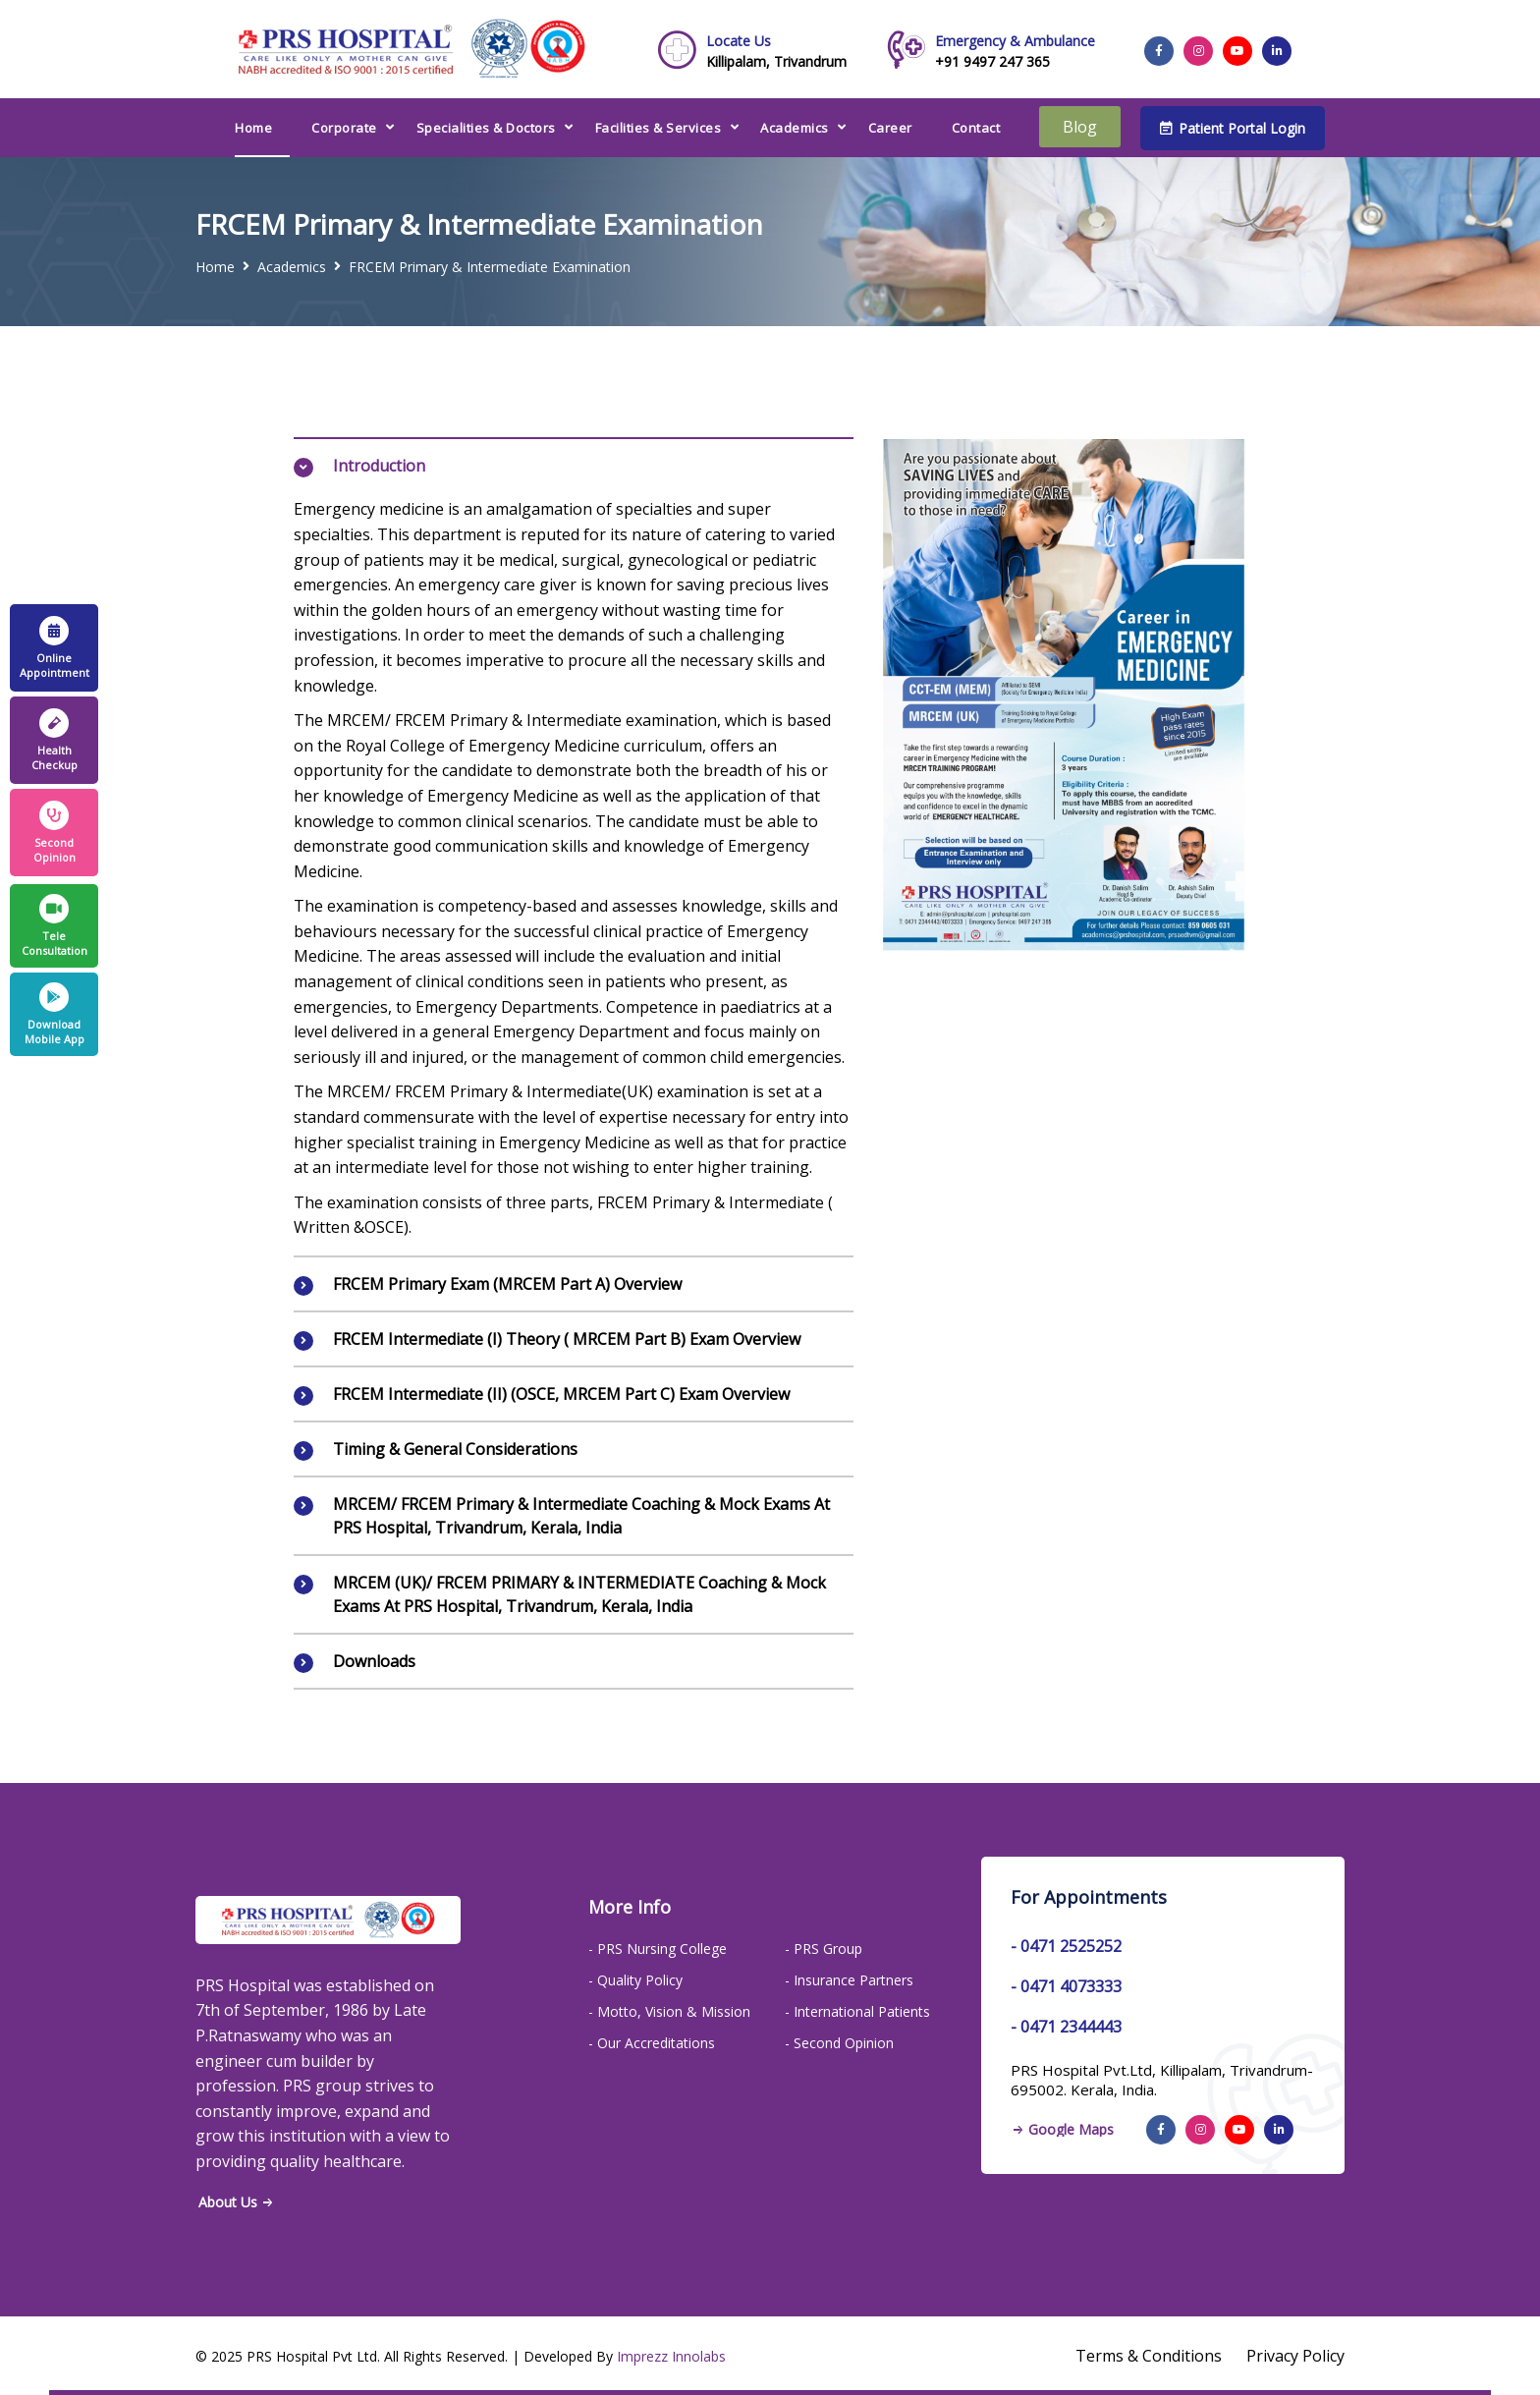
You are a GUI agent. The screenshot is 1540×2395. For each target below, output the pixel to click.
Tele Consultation (54, 926)
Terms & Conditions (1148, 2356)
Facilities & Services (658, 128)
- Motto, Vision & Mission (669, 2011)
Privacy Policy (1295, 2356)
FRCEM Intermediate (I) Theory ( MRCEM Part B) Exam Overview (566, 1339)
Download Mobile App (54, 1014)
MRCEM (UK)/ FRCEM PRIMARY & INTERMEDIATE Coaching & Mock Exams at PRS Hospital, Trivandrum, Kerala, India (579, 1594)
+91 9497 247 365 (1015, 51)
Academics (794, 128)
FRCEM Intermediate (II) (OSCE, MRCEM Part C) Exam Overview (561, 1394)
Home (253, 128)
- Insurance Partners (849, 1980)
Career (890, 128)
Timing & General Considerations (455, 1449)
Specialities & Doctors (486, 128)
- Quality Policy (635, 1980)
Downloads (374, 1661)
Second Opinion (54, 832)
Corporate (344, 128)
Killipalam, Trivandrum (776, 51)
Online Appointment (54, 648)
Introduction (379, 465)
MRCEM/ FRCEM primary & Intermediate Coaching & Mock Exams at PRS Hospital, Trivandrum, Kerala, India (581, 1515)
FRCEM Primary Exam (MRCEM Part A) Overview (507, 1284)
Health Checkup (54, 740)
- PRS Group (823, 1948)
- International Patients (857, 2011)
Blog (1080, 127)
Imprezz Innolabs (671, 2356)
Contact (976, 128)
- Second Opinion (839, 2042)
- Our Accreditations (651, 2042)
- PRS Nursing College (657, 1948)
